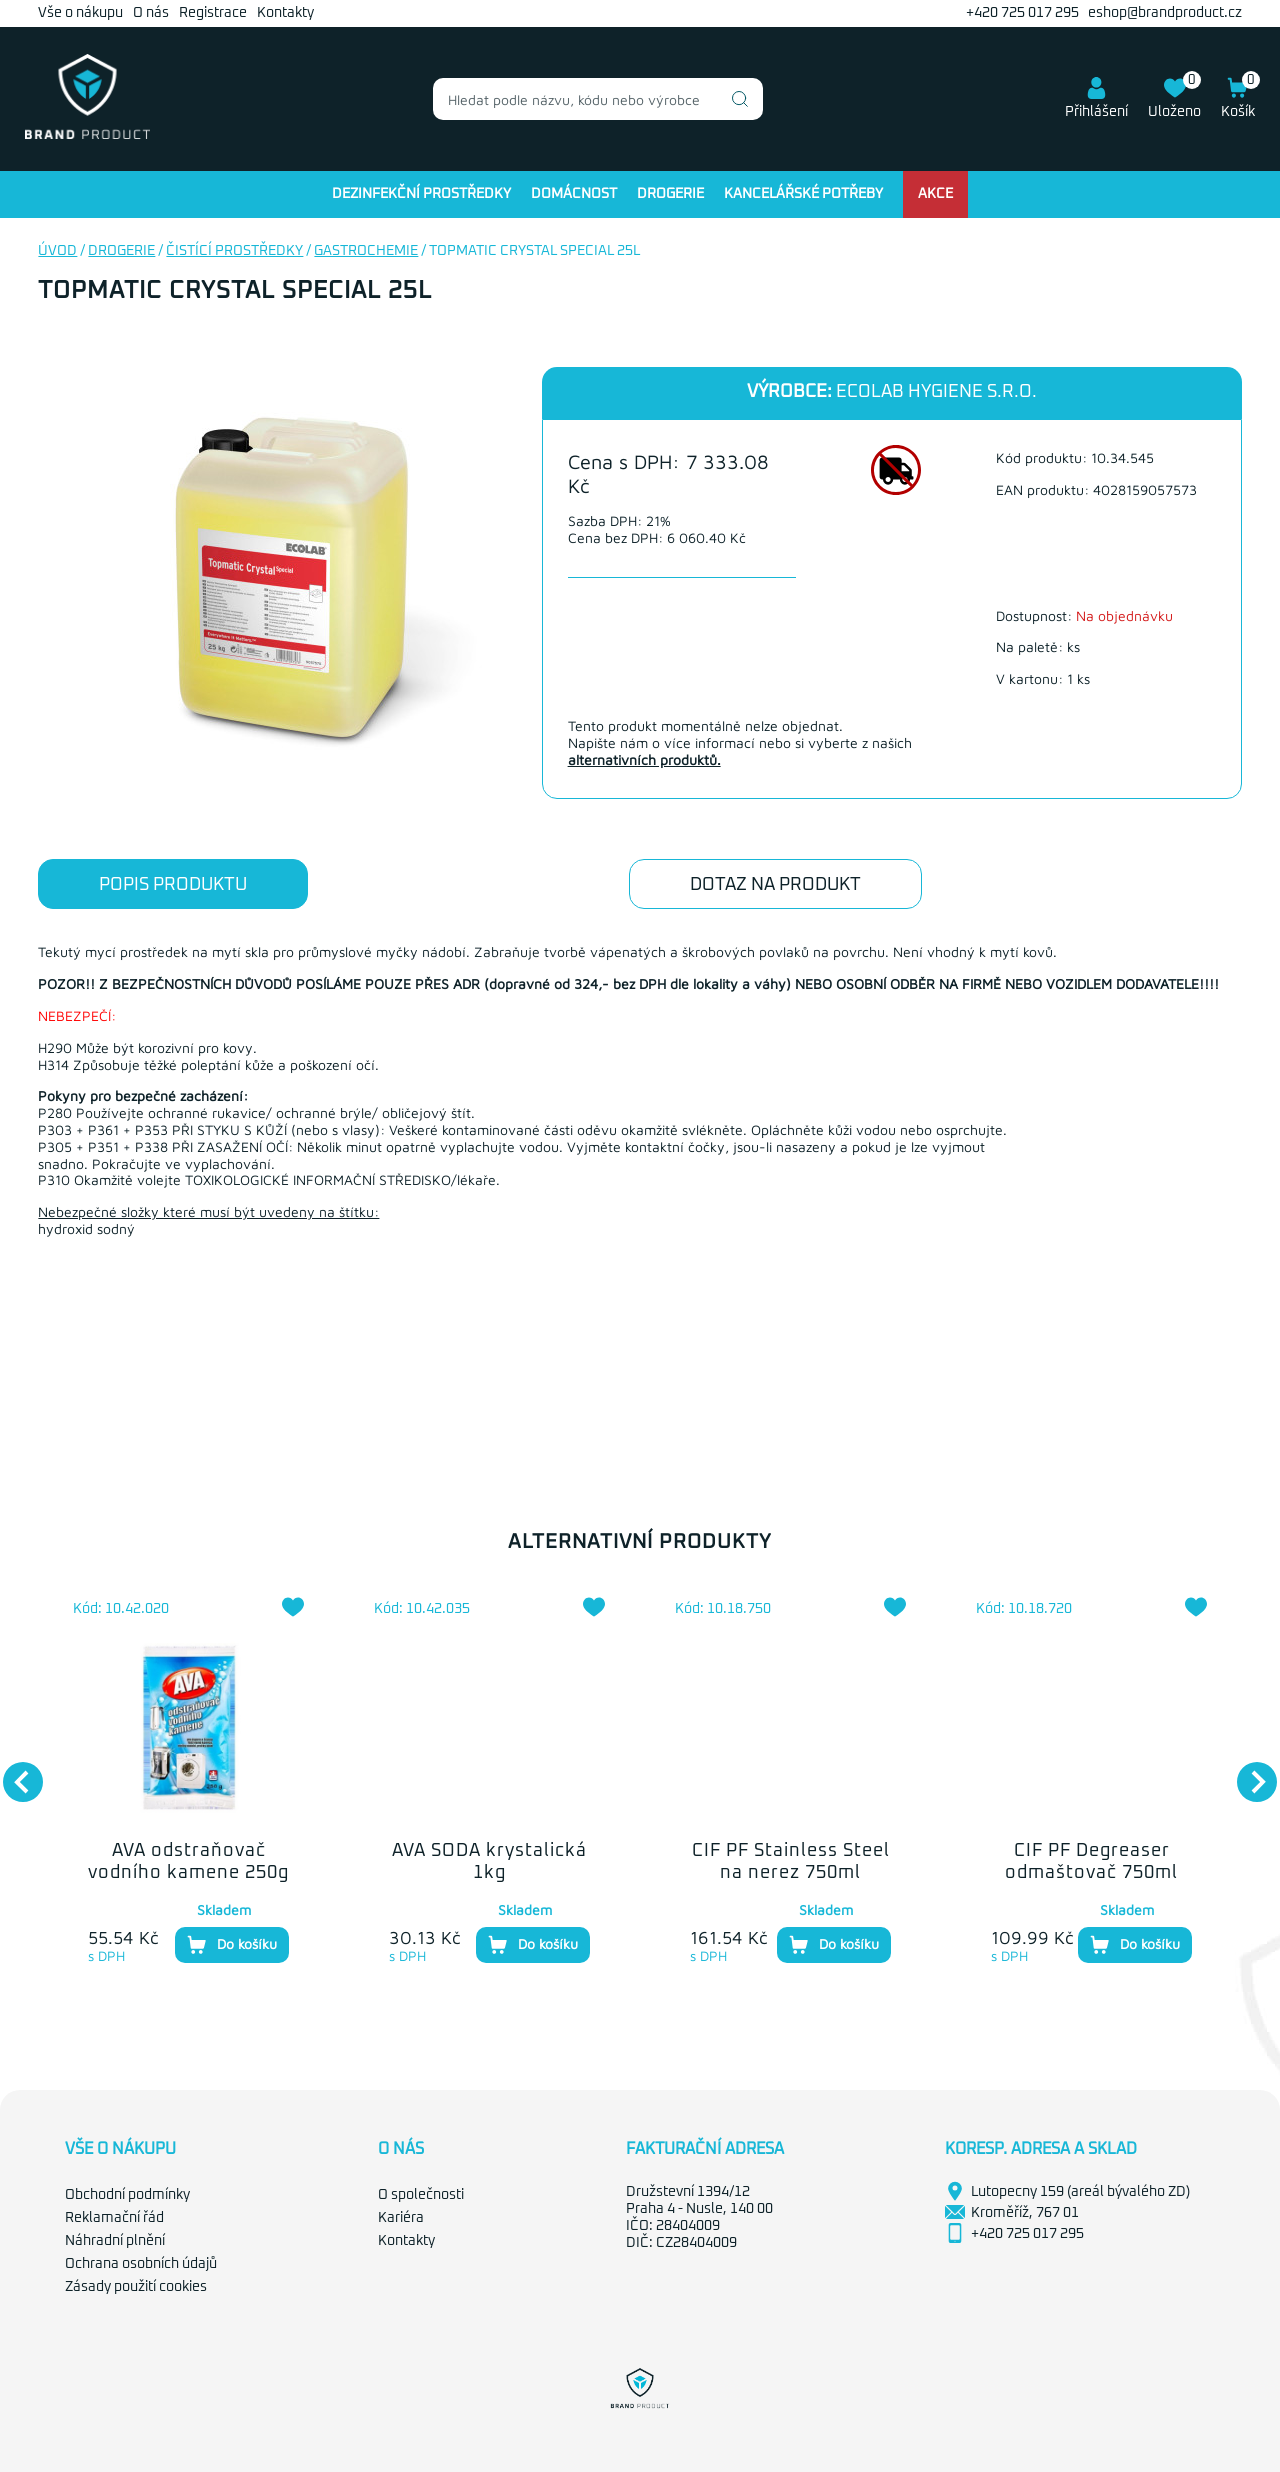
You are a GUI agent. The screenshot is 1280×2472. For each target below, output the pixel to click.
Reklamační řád (114, 2218)
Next (1247, 1772)
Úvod (57, 251)
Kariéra (401, 2218)
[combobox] (598, 99)
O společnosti (421, 2195)
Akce (935, 194)
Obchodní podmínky (127, 2195)
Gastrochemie (366, 251)
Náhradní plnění (115, 2241)
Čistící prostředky (234, 251)
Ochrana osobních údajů (141, 2264)
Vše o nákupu (80, 13)
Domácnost (574, 194)
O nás (151, 13)
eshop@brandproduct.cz (1165, 13)
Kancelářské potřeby (803, 194)
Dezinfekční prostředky (421, 194)
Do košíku (232, 1945)
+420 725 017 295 (1022, 13)
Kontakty (285, 13)
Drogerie (670, 194)
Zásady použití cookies (136, 2287)
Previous (13, 1772)
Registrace (213, 13)
